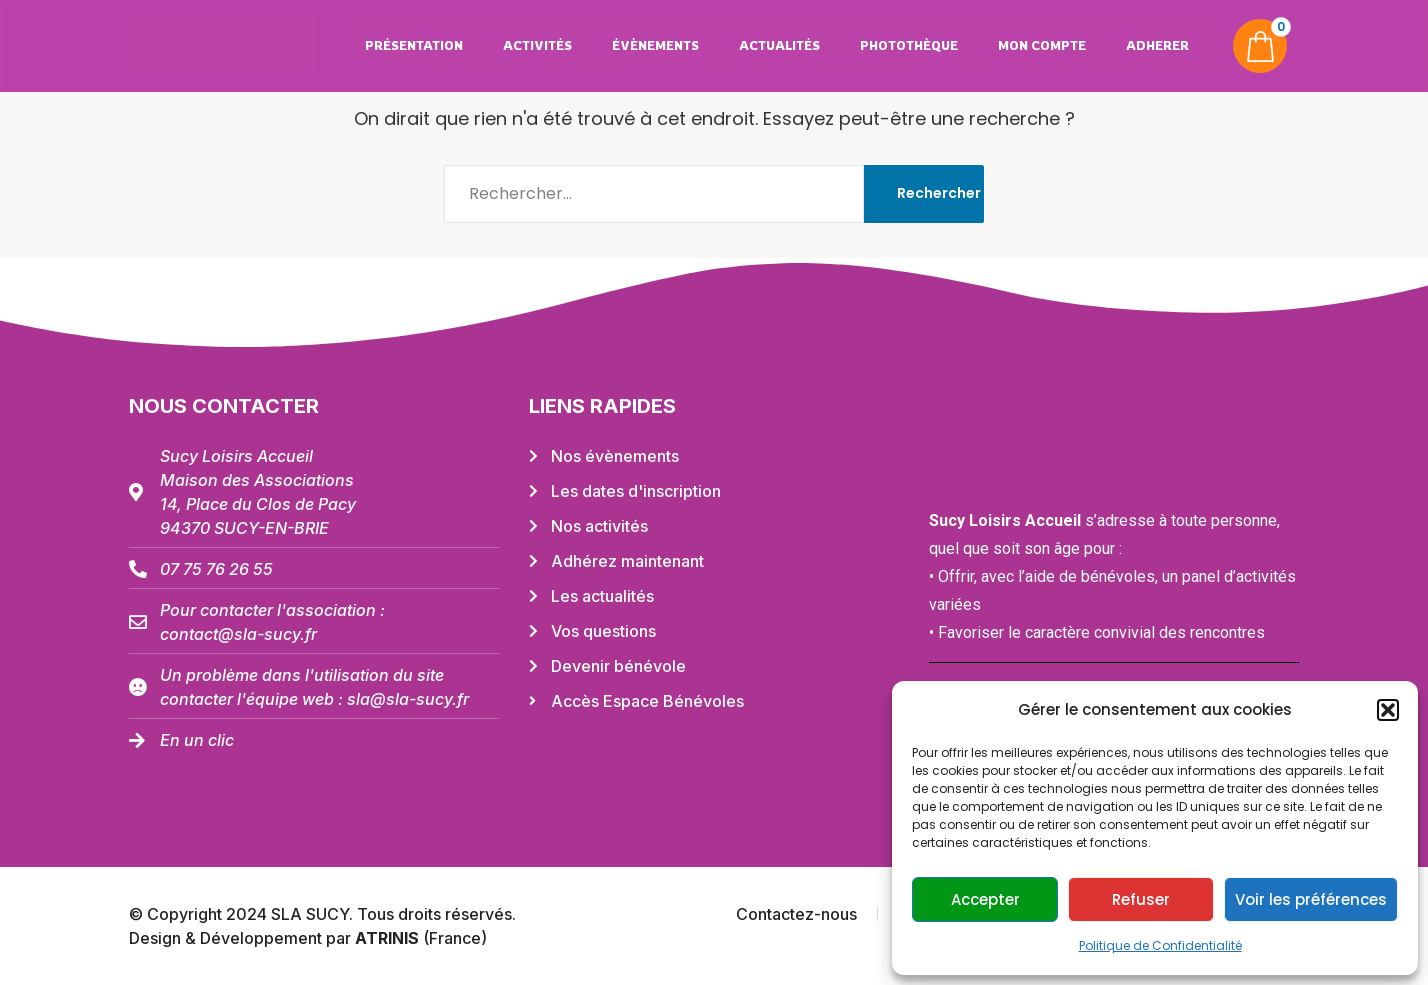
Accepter (985, 899)
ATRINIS (389, 938)
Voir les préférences (1311, 899)
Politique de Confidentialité (1160, 945)
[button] (1388, 710)
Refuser (1141, 899)
